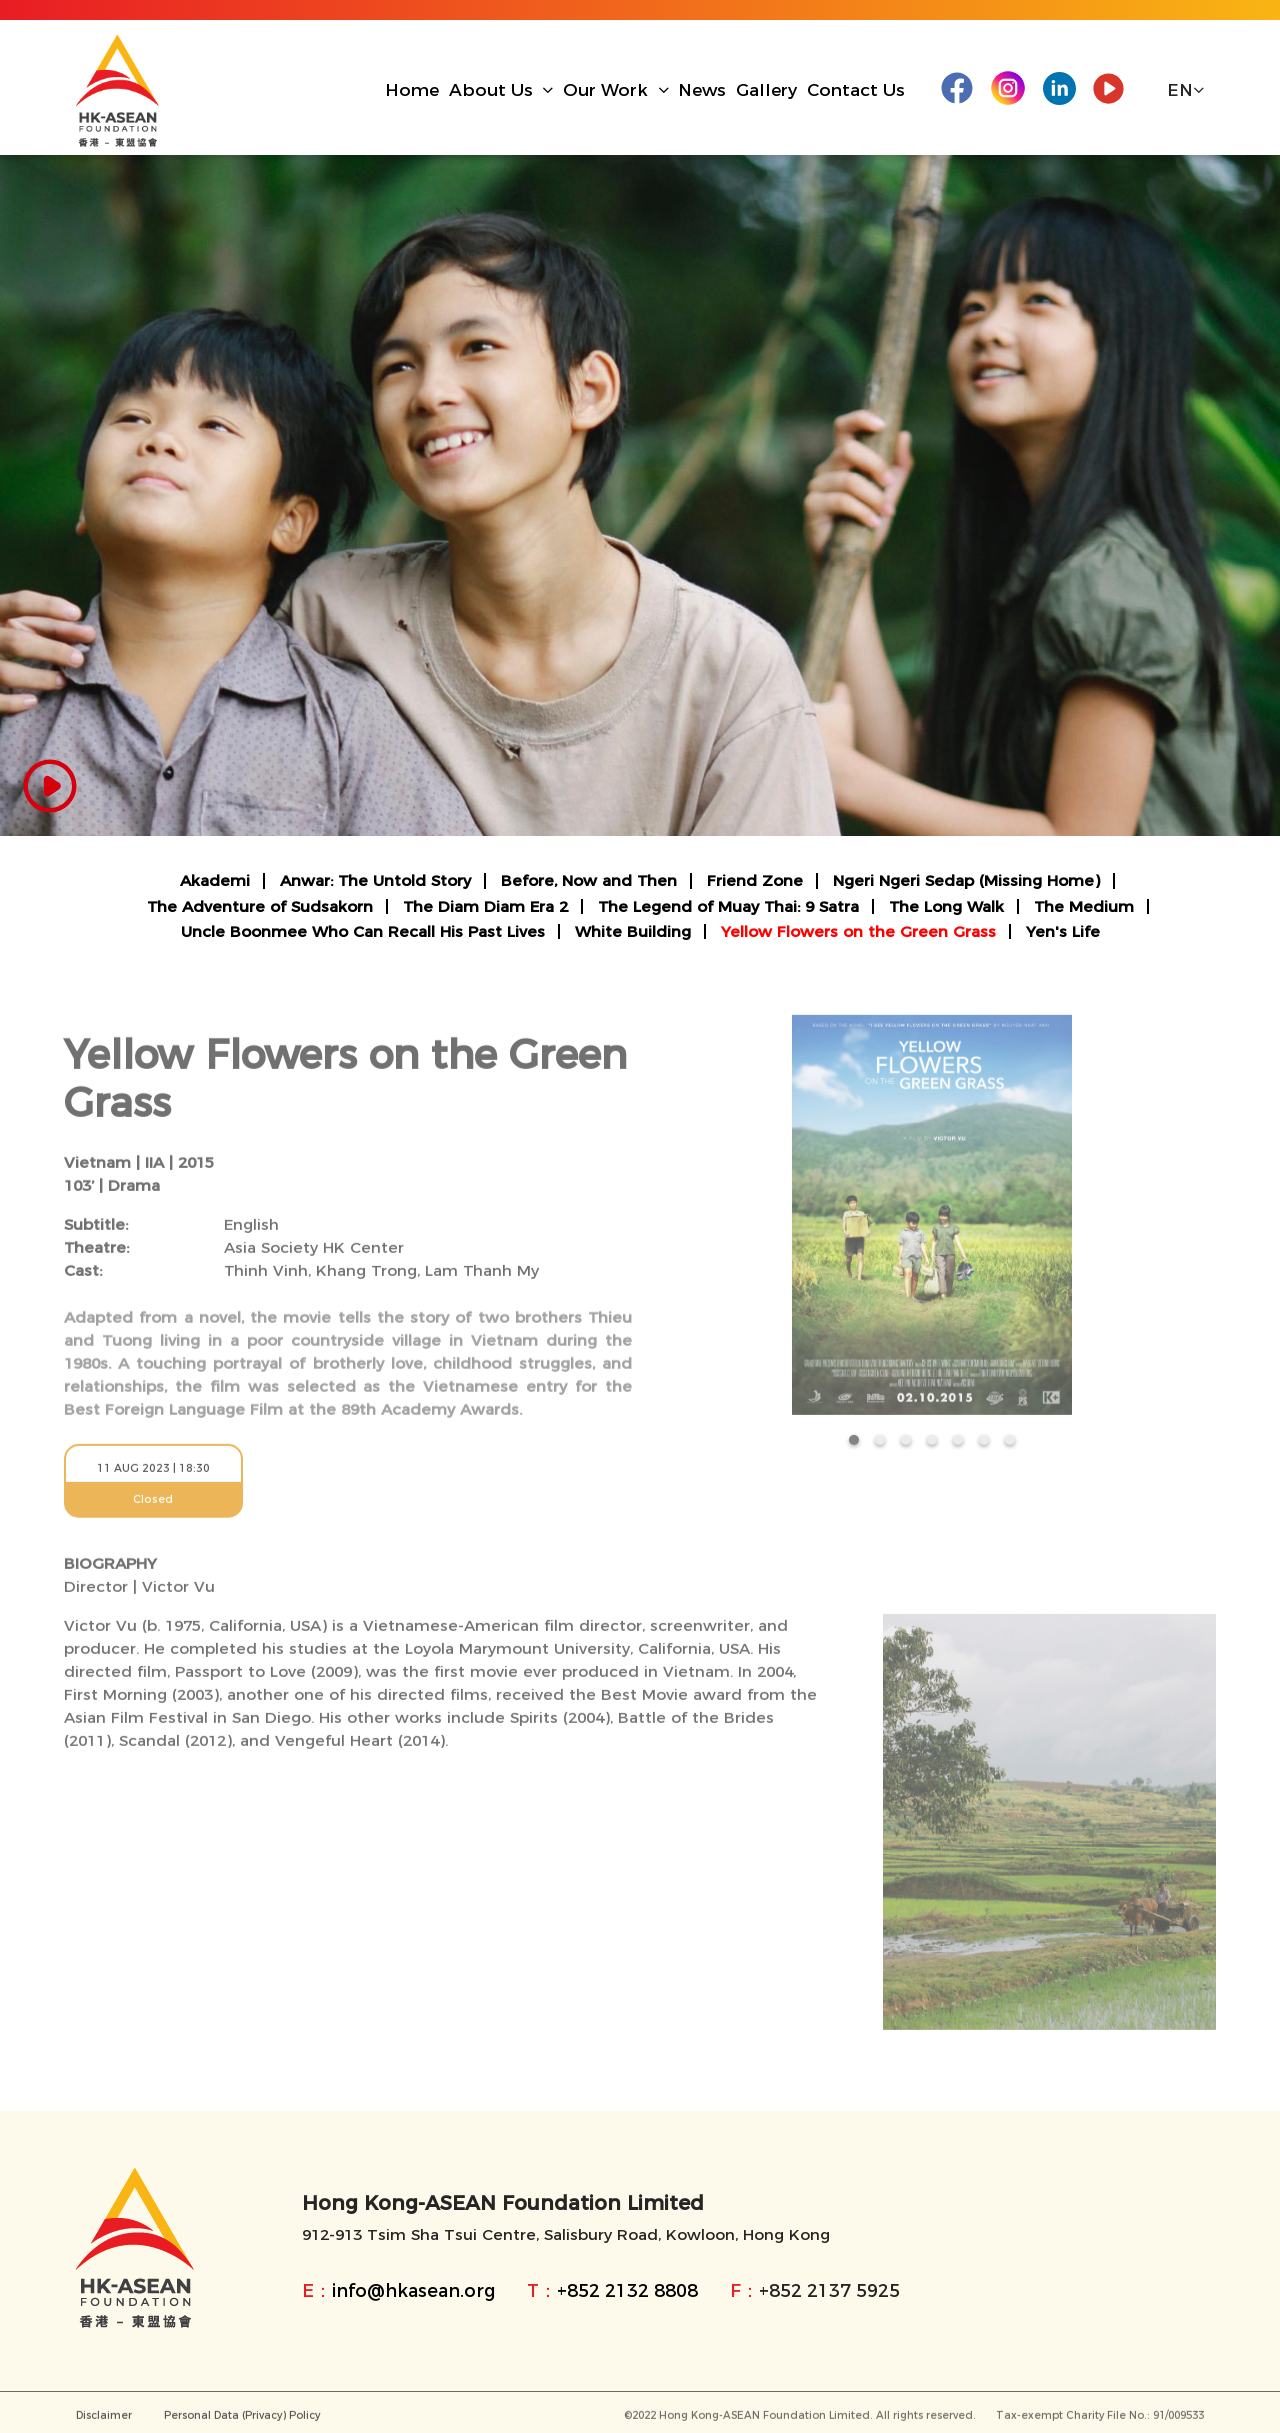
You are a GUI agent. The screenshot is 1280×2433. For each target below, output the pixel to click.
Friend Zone (755, 880)
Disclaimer (104, 2421)
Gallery (766, 89)
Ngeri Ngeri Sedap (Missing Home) (966, 880)
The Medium (1084, 906)
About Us (501, 89)
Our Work (616, 89)
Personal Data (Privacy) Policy (242, 2421)
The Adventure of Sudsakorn (260, 906)
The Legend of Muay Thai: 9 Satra (728, 906)
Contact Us (856, 89)
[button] (854, 1446)
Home (412, 89)
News (702, 89)
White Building (633, 931)
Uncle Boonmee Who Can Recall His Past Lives (363, 931)
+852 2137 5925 (829, 2290)
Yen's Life (1063, 931)
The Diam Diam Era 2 (485, 906)
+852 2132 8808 (627, 2290)
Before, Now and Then (589, 880)
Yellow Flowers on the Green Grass (858, 931)
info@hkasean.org (413, 2290)
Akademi (215, 880)
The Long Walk (946, 906)
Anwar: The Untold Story (375, 880)
